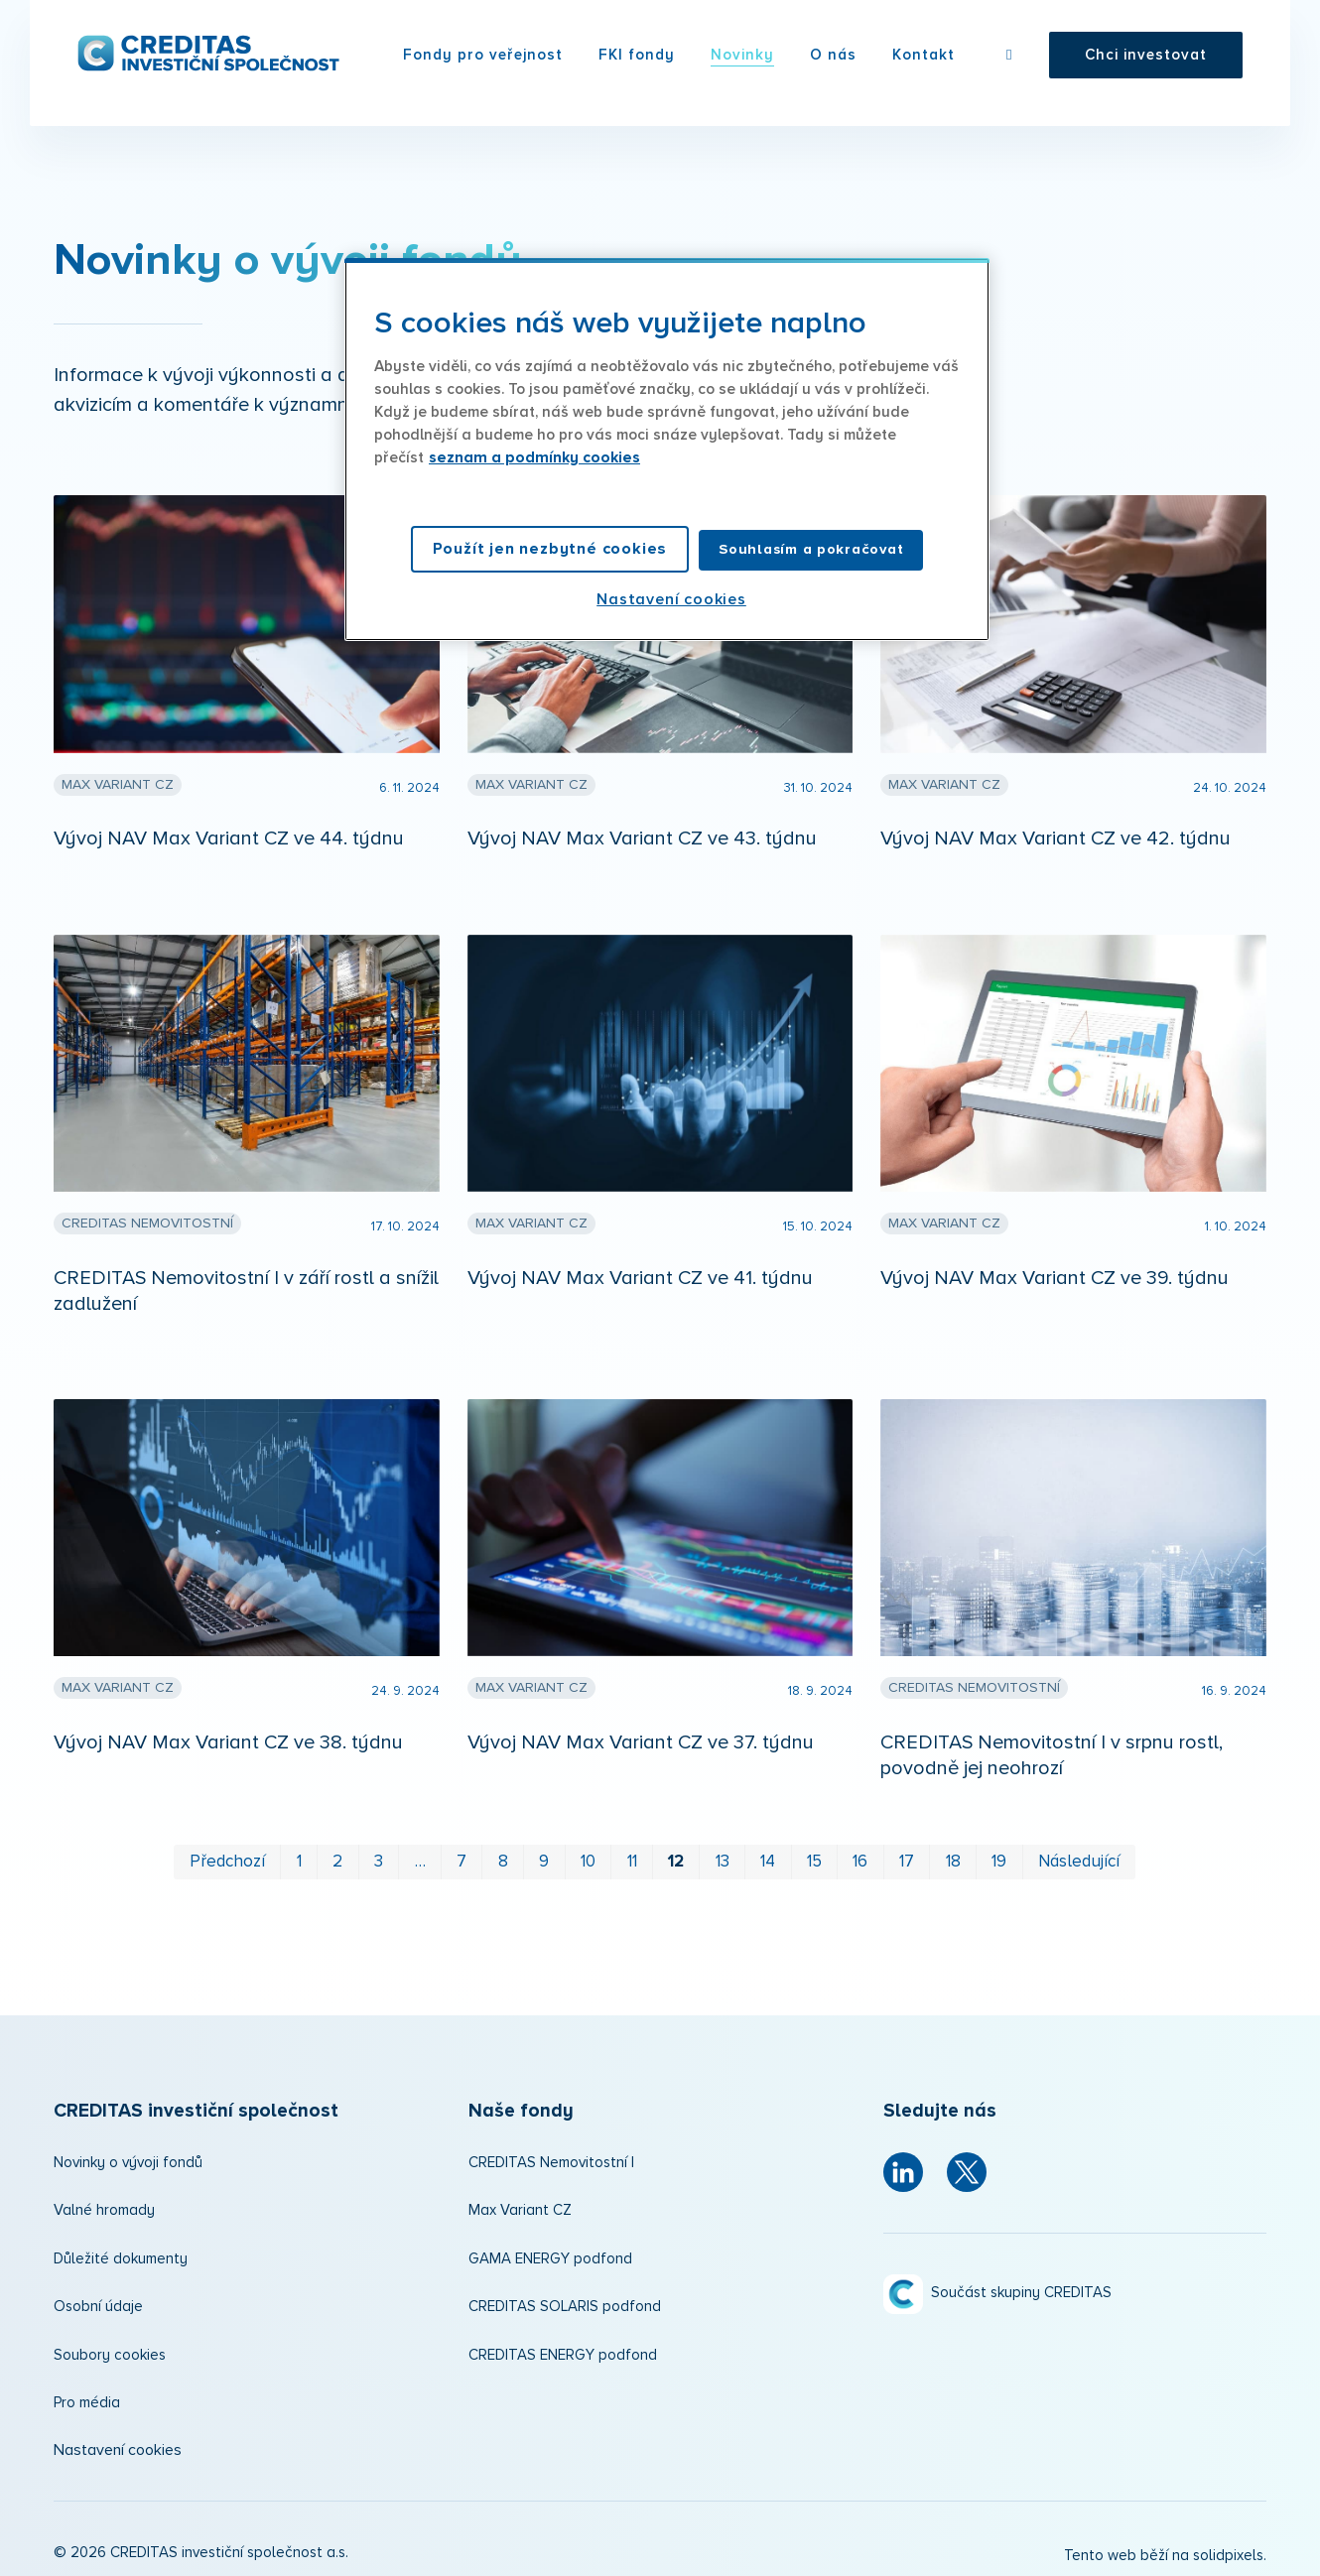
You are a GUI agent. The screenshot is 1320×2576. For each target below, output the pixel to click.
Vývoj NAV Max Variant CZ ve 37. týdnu (640, 1736)
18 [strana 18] (953, 1856)
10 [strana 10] (588, 1856)
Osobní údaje (98, 2300)
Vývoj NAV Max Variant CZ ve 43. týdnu (642, 832)
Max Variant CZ (520, 2204)
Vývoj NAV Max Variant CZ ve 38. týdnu (228, 1736)
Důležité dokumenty (121, 2253)
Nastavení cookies (118, 2444)
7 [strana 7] (461, 1856)
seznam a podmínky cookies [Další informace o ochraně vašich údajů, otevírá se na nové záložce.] (534, 458)
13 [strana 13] (722, 1856)
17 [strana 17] (906, 1856)
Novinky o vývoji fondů (128, 2156)
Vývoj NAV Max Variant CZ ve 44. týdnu (229, 832)
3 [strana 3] (378, 1856)
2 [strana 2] (337, 1856)
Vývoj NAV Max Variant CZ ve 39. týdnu (1054, 1272)
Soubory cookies (110, 2349)
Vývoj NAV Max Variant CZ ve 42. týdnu (1055, 832)
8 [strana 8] (503, 1856)
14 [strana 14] (767, 1856)
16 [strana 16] (860, 1856)
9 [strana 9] (544, 1856)
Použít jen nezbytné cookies (550, 549)
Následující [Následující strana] (1079, 1856)
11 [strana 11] (632, 1856)
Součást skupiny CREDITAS (1021, 2286)
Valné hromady (104, 2204)
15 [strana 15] (814, 1856)
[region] (667, 449)
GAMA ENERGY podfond (550, 2253)
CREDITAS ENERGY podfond (562, 2349)
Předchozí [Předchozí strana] (227, 1856)
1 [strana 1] (299, 1856)
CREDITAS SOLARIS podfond (564, 2300)
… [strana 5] (420, 1856)
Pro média (87, 2396)
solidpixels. (1229, 2549)
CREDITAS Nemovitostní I (551, 2156)
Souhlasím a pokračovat (811, 549)
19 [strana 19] (998, 1856)
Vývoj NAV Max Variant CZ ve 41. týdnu (640, 1272)
